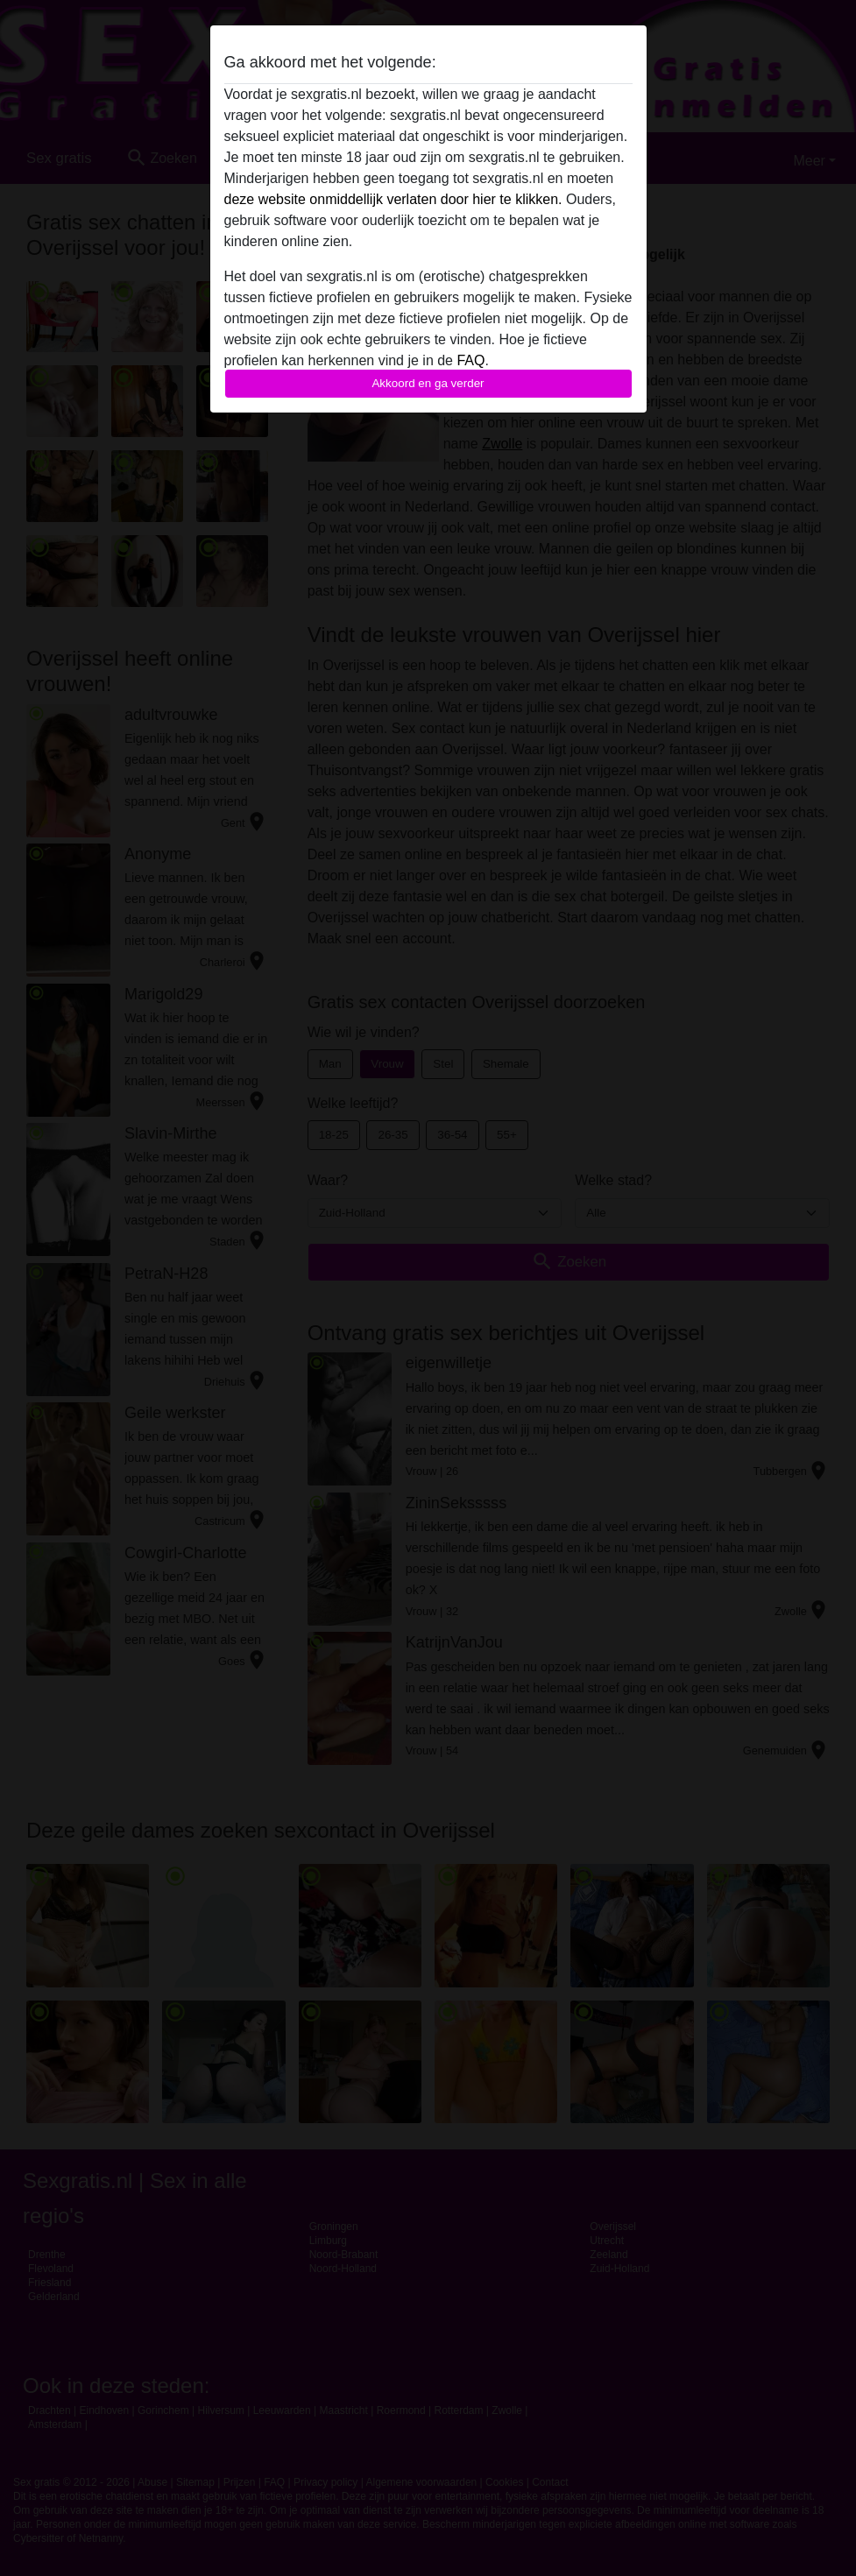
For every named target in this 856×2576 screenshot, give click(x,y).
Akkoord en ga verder (427, 383)
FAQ (470, 360)
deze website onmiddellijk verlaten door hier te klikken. (393, 199)
